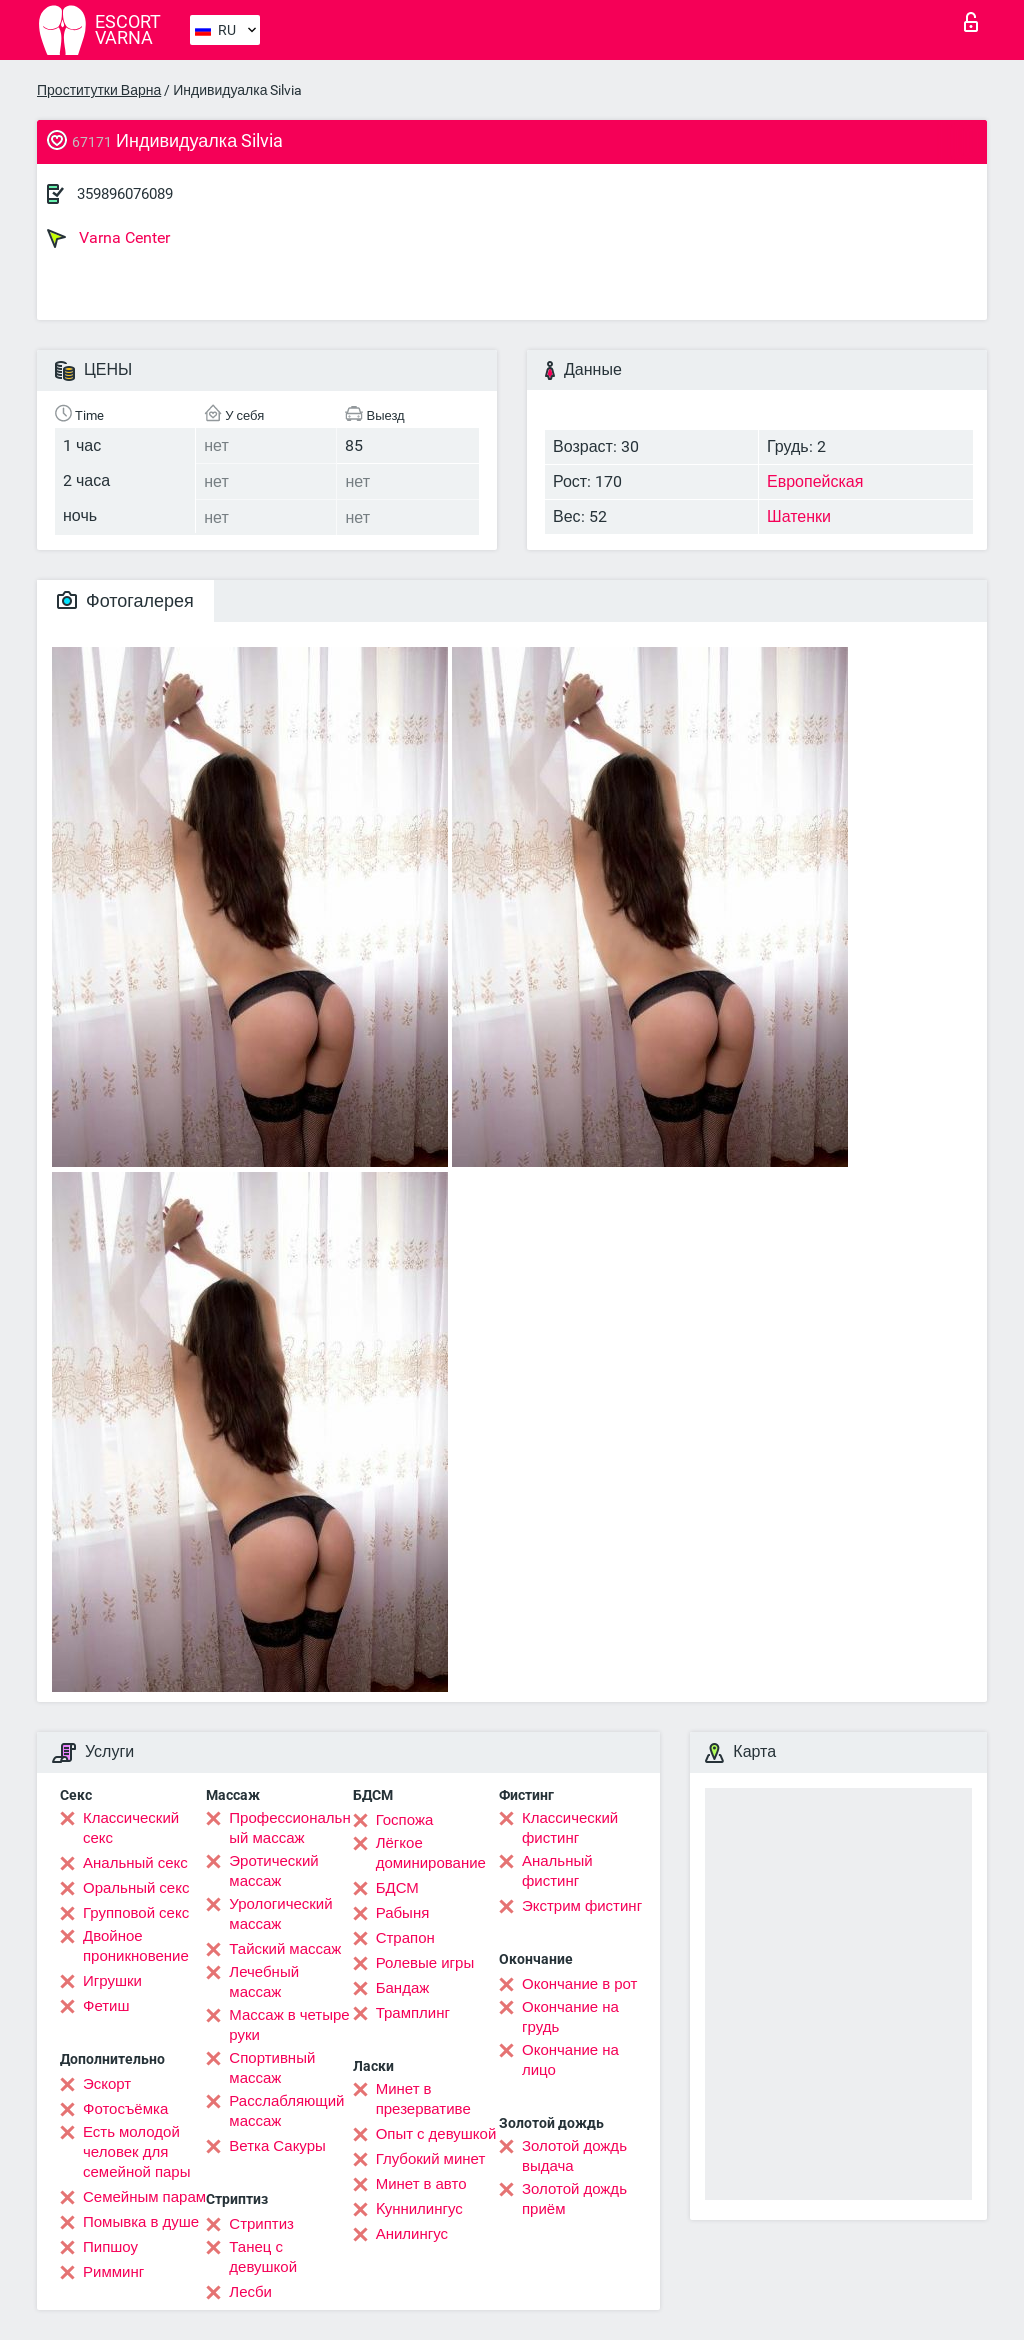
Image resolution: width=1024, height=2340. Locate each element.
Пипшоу (110, 2247)
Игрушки (112, 1981)
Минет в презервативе (423, 2099)
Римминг (113, 2272)
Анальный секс (135, 1863)
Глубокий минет (431, 2159)
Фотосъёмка (125, 2109)
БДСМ (397, 1888)
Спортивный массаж (272, 2068)
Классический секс (131, 1828)
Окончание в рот (579, 1984)
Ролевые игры (425, 1963)
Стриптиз (261, 2224)
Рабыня (403, 1913)
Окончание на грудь (570, 2017)
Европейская (815, 481)
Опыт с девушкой (436, 2134)
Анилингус (412, 2234)
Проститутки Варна (99, 90)
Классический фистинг (570, 1828)
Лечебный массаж (264, 1982)
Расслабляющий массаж (286, 2111)
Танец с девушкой (263, 2257)
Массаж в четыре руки (289, 2025)
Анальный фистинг (557, 1871)
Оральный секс (136, 1888)
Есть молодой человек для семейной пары (136, 2152)
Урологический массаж (280, 1914)
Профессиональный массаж (289, 1828)
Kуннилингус (419, 2209)
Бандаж (403, 1988)
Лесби (250, 2292)
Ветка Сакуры (277, 2146)
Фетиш (106, 2006)
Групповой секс (136, 1913)
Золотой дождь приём (574, 2199)
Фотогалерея (125, 600)
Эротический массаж (273, 1871)
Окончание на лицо (570, 2060)
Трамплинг (413, 2013)
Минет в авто (421, 2184)
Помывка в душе (141, 2222)
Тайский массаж (285, 1949)
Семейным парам (144, 2197)
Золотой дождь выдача (574, 2156)
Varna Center (108, 238)
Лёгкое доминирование (431, 1853)
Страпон (405, 1938)
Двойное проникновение (136, 1946)
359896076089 (125, 194)
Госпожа (405, 1820)
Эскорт (107, 2084)
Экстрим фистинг (582, 1906)
